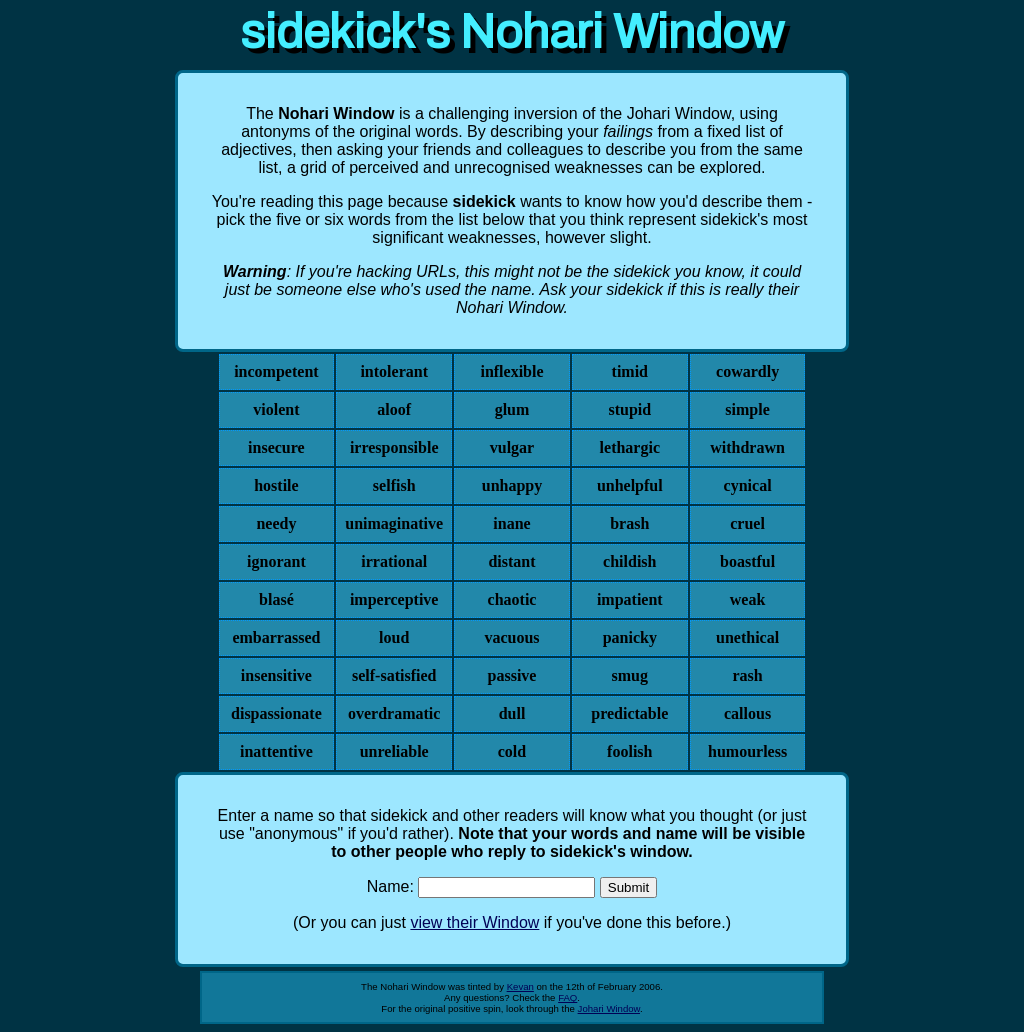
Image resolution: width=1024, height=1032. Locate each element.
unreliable (394, 751)
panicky (630, 637)
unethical (747, 637)
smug (630, 675)
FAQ (567, 997)
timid (630, 371)
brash (629, 523)
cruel (747, 523)
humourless (747, 751)
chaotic (512, 599)
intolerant (394, 371)
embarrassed (276, 637)
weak (748, 599)
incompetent (276, 371)
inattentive (276, 751)
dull (512, 713)
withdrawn (747, 447)
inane (511, 523)
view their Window (474, 922)
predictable (629, 713)
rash (747, 675)
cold (512, 751)
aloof (394, 409)
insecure (276, 447)
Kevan (520, 986)
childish (629, 561)
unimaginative (394, 523)
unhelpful (630, 485)
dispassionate (276, 713)
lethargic (630, 447)
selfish (394, 485)
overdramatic (394, 713)
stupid (629, 409)
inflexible (511, 371)
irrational (394, 561)
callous (747, 713)
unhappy (512, 485)
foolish (629, 751)
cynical (748, 485)
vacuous (511, 637)
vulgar (512, 447)
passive (512, 675)
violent (276, 409)
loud (394, 637)
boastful (747, 561)
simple (747, 409)
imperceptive (394, 599)
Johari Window (609, 1008)
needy (276, 523)
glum (512, 409)
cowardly (747, 371)
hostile (276, 485)
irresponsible (394, 447)
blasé (276, 599)
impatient (630, 599)
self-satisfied (394, 675)
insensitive (276, 675)
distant (511, 561)
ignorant (276, 561)
